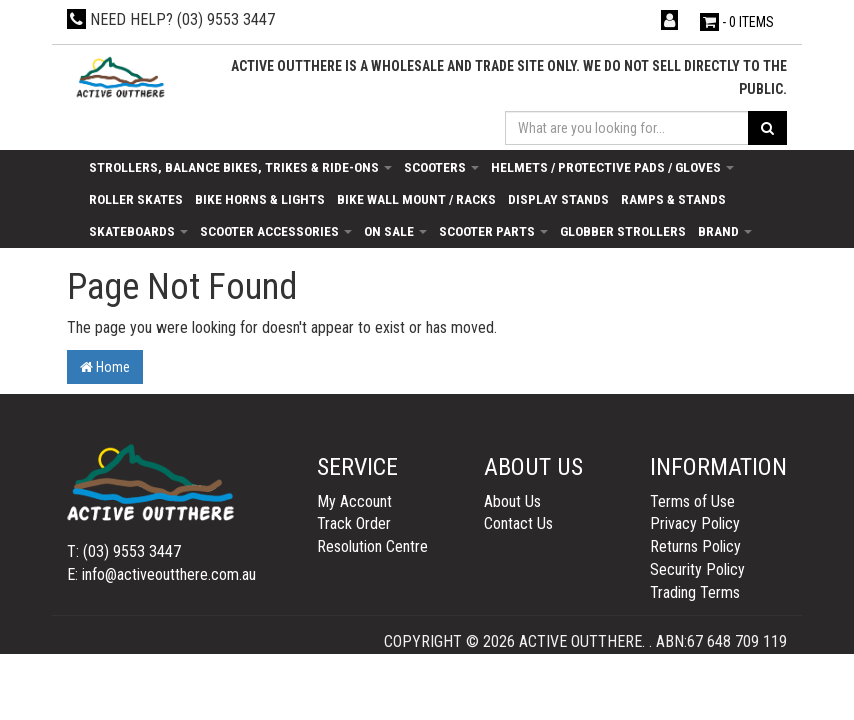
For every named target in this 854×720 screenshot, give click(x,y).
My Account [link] (354, 501)
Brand (725, 231)
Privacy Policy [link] (695, 523)
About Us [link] (512, 501)
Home (105, 367)
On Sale (395, 231)
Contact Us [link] (518, 523)
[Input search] (627, 128)
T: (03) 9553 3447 (124, 551)
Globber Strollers (623, 231)
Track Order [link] (354, 523)
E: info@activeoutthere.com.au (161, 574)
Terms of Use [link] (692, 501)
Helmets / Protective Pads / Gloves (612, 167)
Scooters (441, 167)
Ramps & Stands (673, 199)
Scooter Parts (493, 231)
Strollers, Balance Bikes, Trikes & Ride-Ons (240, 167)
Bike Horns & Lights (260, 199)
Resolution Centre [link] (372, 546)
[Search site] (767, 128)
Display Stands (558, 199)
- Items (737, 22)
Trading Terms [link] (695, 592)
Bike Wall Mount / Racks (416, 199)
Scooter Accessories (276, 231)
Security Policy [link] (697, 569)
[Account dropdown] (671, 20)
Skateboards (138, 231)
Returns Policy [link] (695, 546)
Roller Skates (136, 199)
